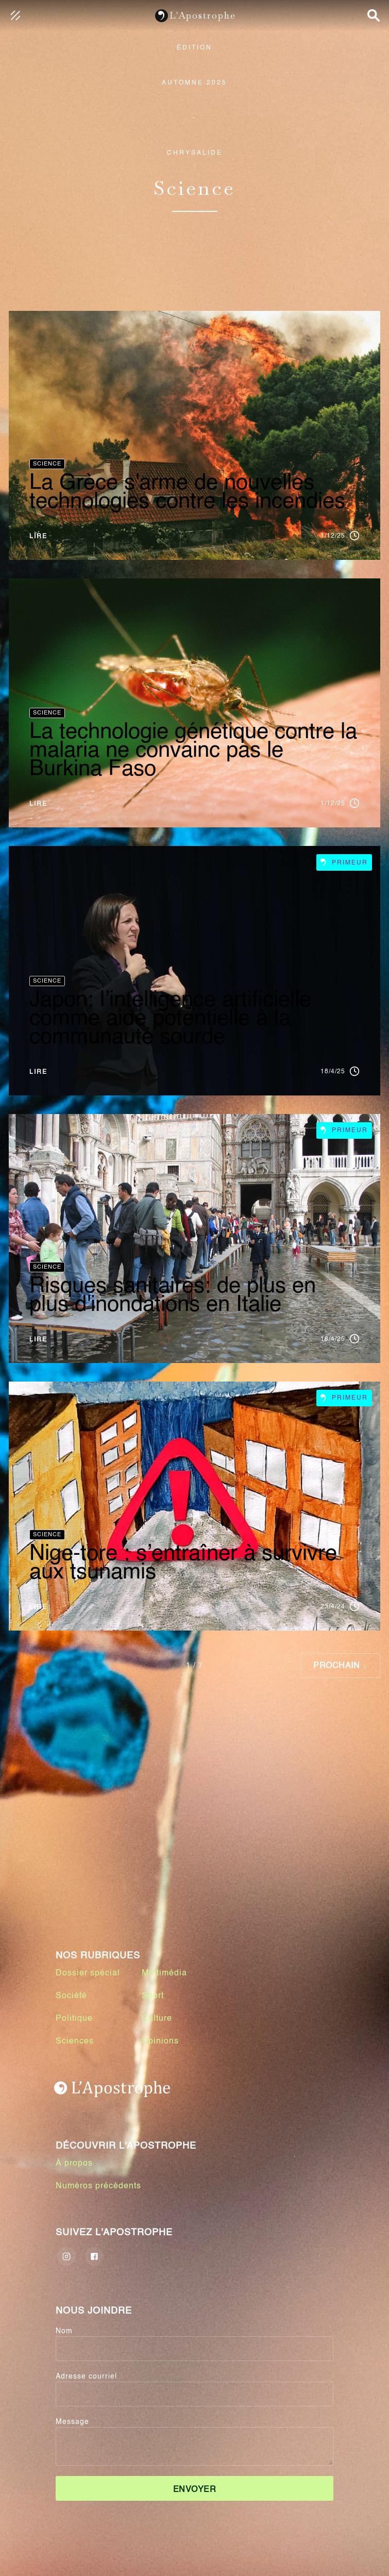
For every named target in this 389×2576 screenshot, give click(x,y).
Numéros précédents (98, 2186)
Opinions (160, 2041)
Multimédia (164, 1973)
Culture (157, 2019)
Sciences (75, 2041)
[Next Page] (340, 1665)
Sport (153, 1996)
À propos (74, 2163)
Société (71, 1996)
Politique (74, 2019)
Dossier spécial (88, 1973)
